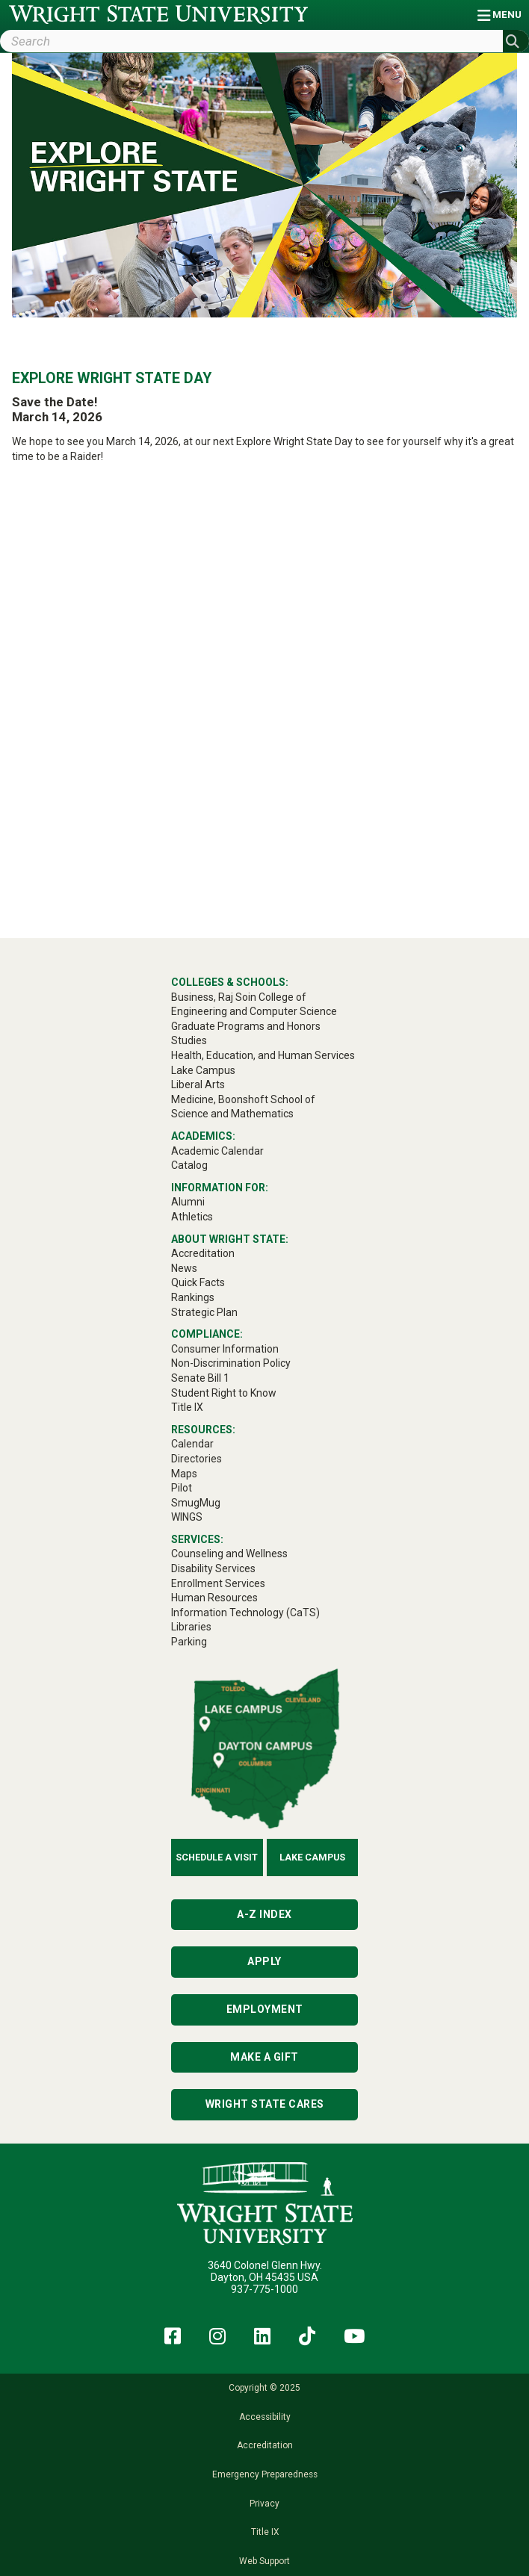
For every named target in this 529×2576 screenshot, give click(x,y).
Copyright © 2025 (264, 2388)
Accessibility (265, 2417)
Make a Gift (264, 2057)
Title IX (265, 2532)
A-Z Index (264, 1914)
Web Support (264, 2561)
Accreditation (265, 2445)
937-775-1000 (264, 2289)
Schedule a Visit (217, 1857)
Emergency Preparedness (265, 2474)
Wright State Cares (264, 2104)
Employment (264, 2009)
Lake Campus (312, 1857)
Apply (264, 1961)
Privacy (264, 2503)
